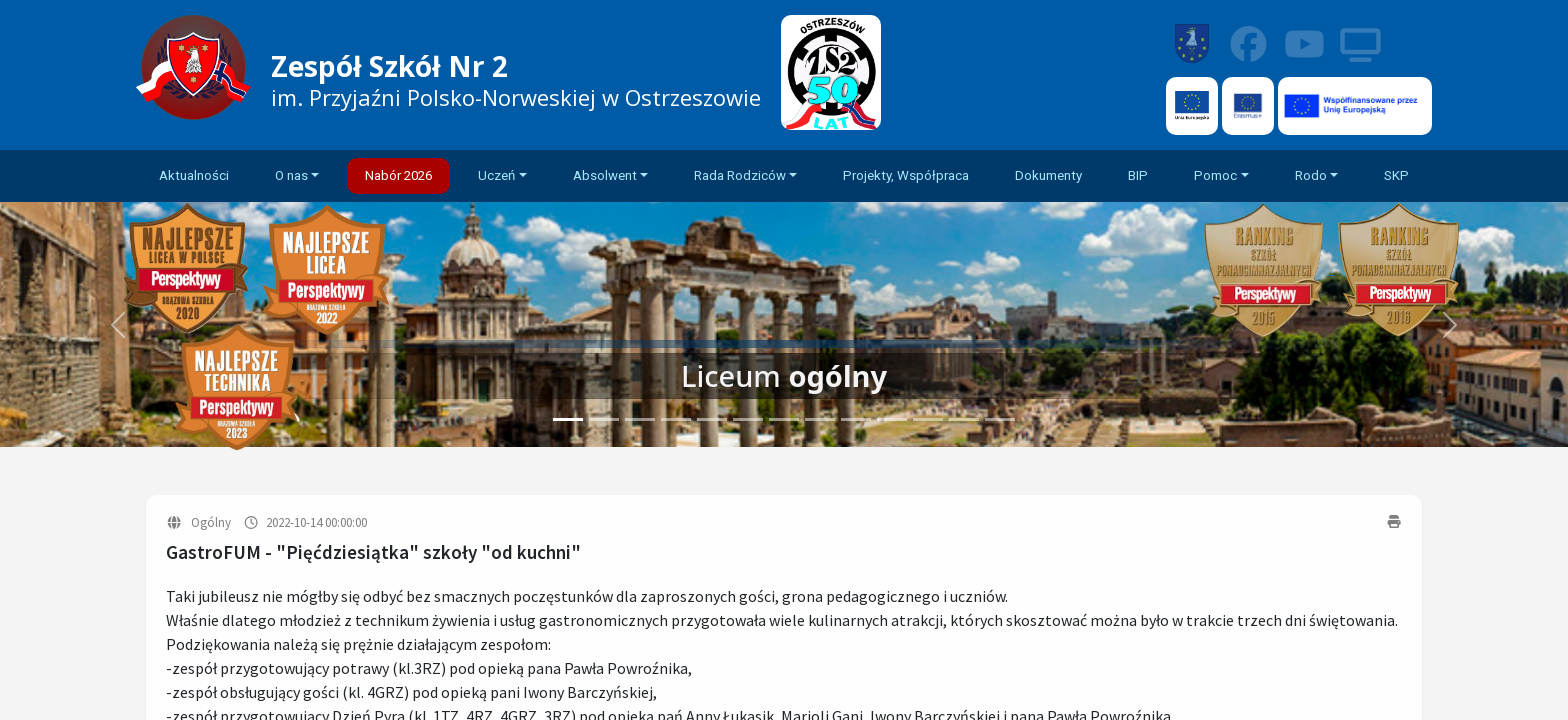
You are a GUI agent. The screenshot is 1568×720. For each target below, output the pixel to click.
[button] (1450, 324)
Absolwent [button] (605, 175)
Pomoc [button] (1215, 175)
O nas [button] (291, 175)
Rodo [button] (1311, 175)
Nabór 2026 (398, 175)
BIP (1138, 175)
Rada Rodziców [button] (740, 175)
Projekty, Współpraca (906, 175)
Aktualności (194, 175)
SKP (1396, 175)
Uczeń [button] (496, 175)
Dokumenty (1048, 175)
